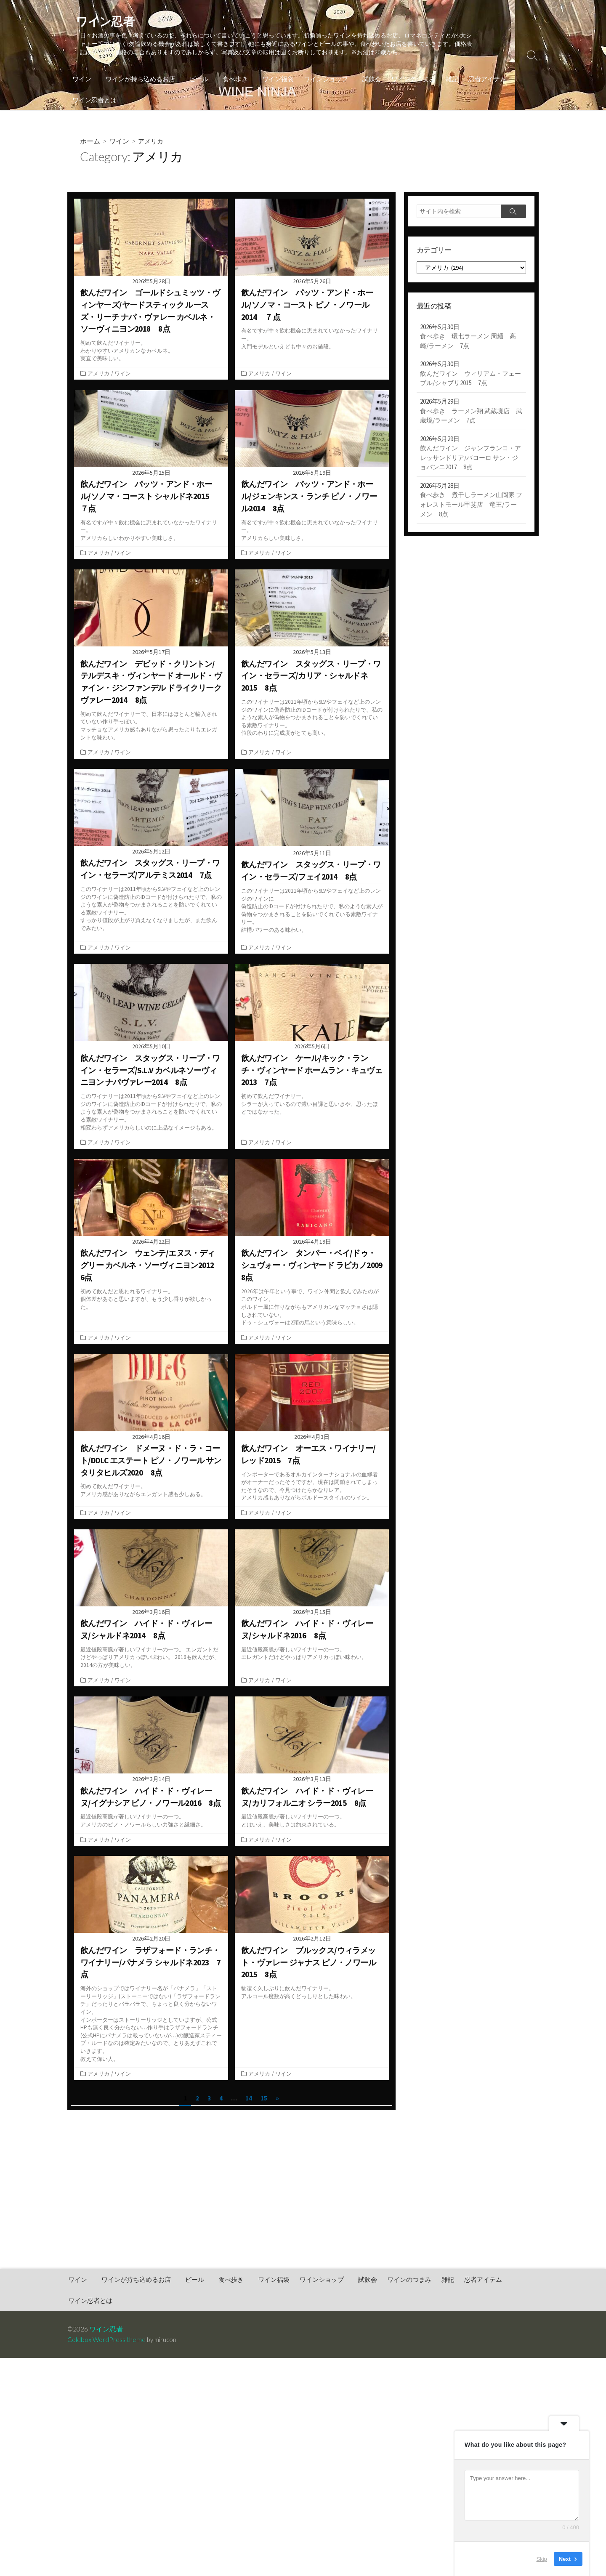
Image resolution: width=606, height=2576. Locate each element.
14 (249, 2106)
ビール (196, 80)
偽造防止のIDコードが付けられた (281, 910)
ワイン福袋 (273, 80)
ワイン (81, 80)
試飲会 (365, 80)
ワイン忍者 (106, 2331)
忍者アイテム (481, 80)
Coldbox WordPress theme (106, 2342)
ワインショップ (321, 80)
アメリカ (98, 375)
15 (264, 2106)
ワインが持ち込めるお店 (139, 80)
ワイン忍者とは (94, 101)
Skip (542, 2559)
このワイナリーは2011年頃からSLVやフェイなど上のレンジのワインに (311, 898)
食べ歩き (231, 80)
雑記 (445, 80)
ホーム (90, 142)
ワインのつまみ (407, 80)
